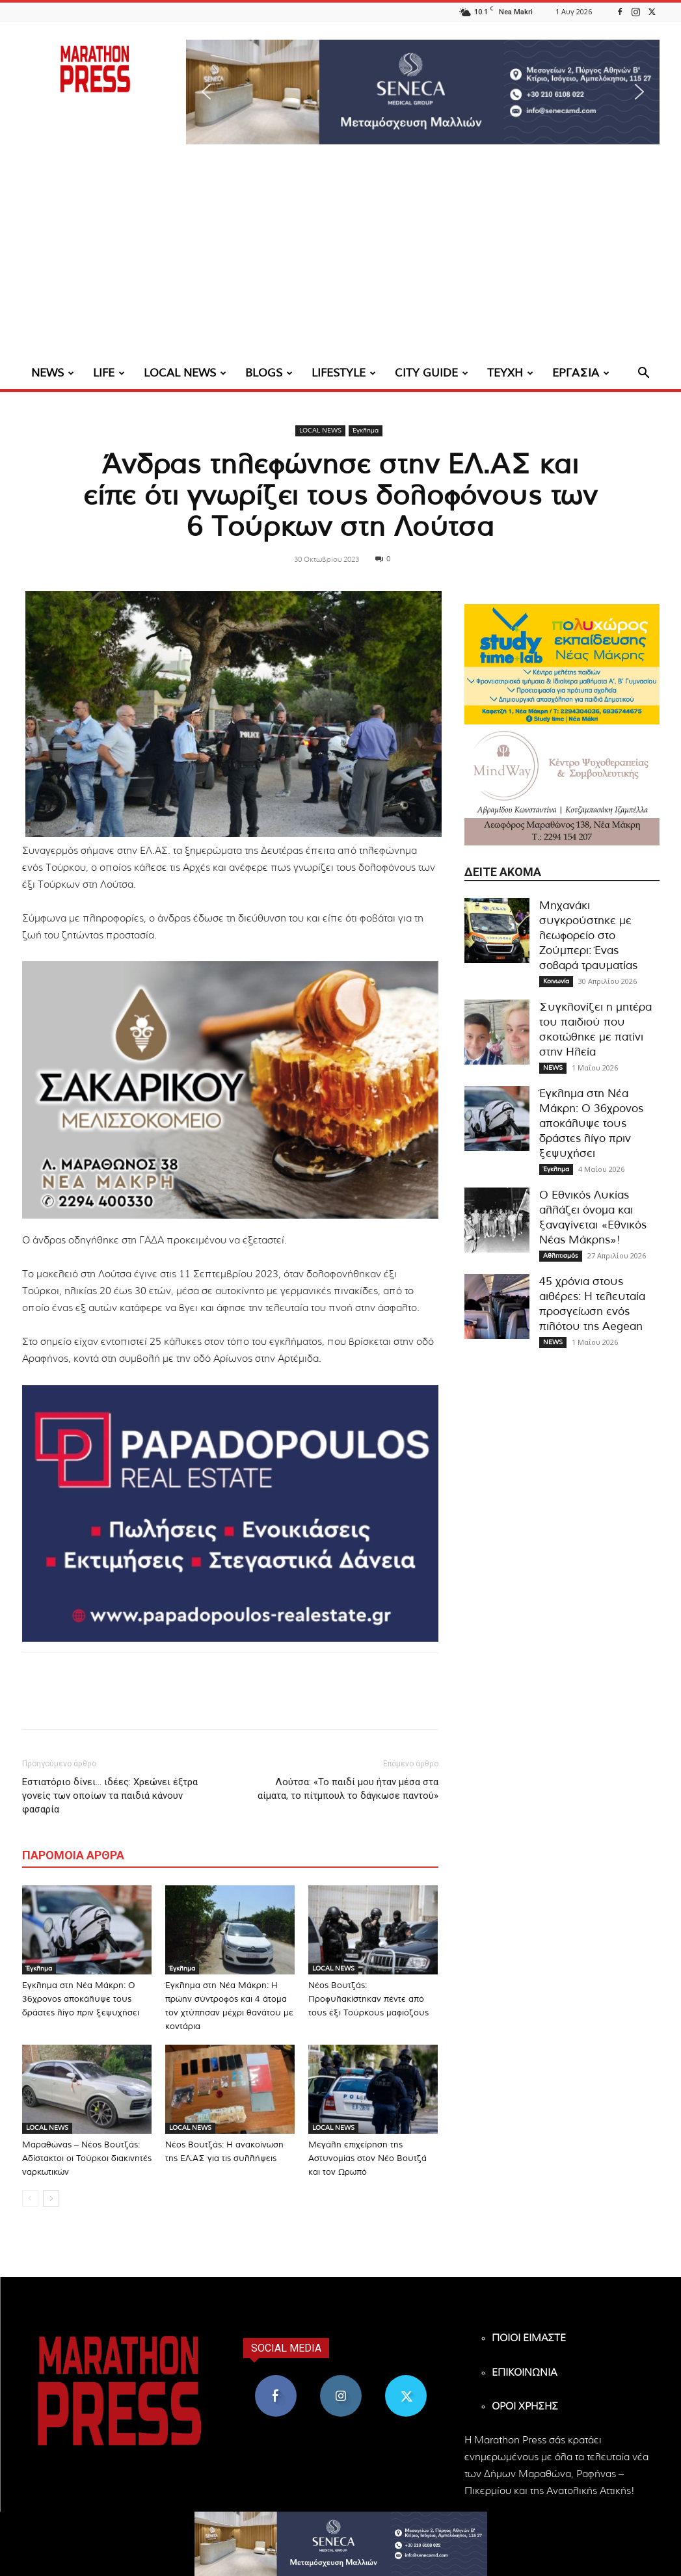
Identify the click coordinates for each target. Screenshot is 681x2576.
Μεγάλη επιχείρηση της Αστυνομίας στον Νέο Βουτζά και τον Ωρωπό (367, 2159)
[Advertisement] (340, 260)
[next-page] (51, 2198)
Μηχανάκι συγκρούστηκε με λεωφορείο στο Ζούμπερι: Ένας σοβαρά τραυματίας (588, 935)
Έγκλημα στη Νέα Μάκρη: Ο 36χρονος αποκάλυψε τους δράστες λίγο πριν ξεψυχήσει (80, 1999)
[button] (423, 92)
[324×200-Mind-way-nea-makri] (562, 784)
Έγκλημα (366, 430)
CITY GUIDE (431, 372)
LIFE (109, 372)
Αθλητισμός (560, 1256)
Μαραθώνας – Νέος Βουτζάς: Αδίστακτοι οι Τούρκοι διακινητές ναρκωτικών (87, 2159)
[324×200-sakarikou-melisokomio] (230, 1090)
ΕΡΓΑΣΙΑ (580, 372)
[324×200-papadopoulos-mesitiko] (230, 1514)
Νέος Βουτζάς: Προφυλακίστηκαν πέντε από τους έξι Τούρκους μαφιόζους (368, 1999)
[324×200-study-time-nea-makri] (562, 664)
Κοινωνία (556, 981)
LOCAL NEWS (185, 372)
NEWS (52, 372)
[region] (423, 92)
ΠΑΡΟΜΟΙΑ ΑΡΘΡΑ (73, 1855)
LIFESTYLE (344, 372)
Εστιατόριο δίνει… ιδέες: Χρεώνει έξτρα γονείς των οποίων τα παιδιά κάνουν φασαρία (110, 1795)
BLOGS (269, 372)
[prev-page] (30, 2198)
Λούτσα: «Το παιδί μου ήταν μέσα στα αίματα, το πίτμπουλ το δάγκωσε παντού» (348, 1788)
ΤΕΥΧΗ (510, 372)
